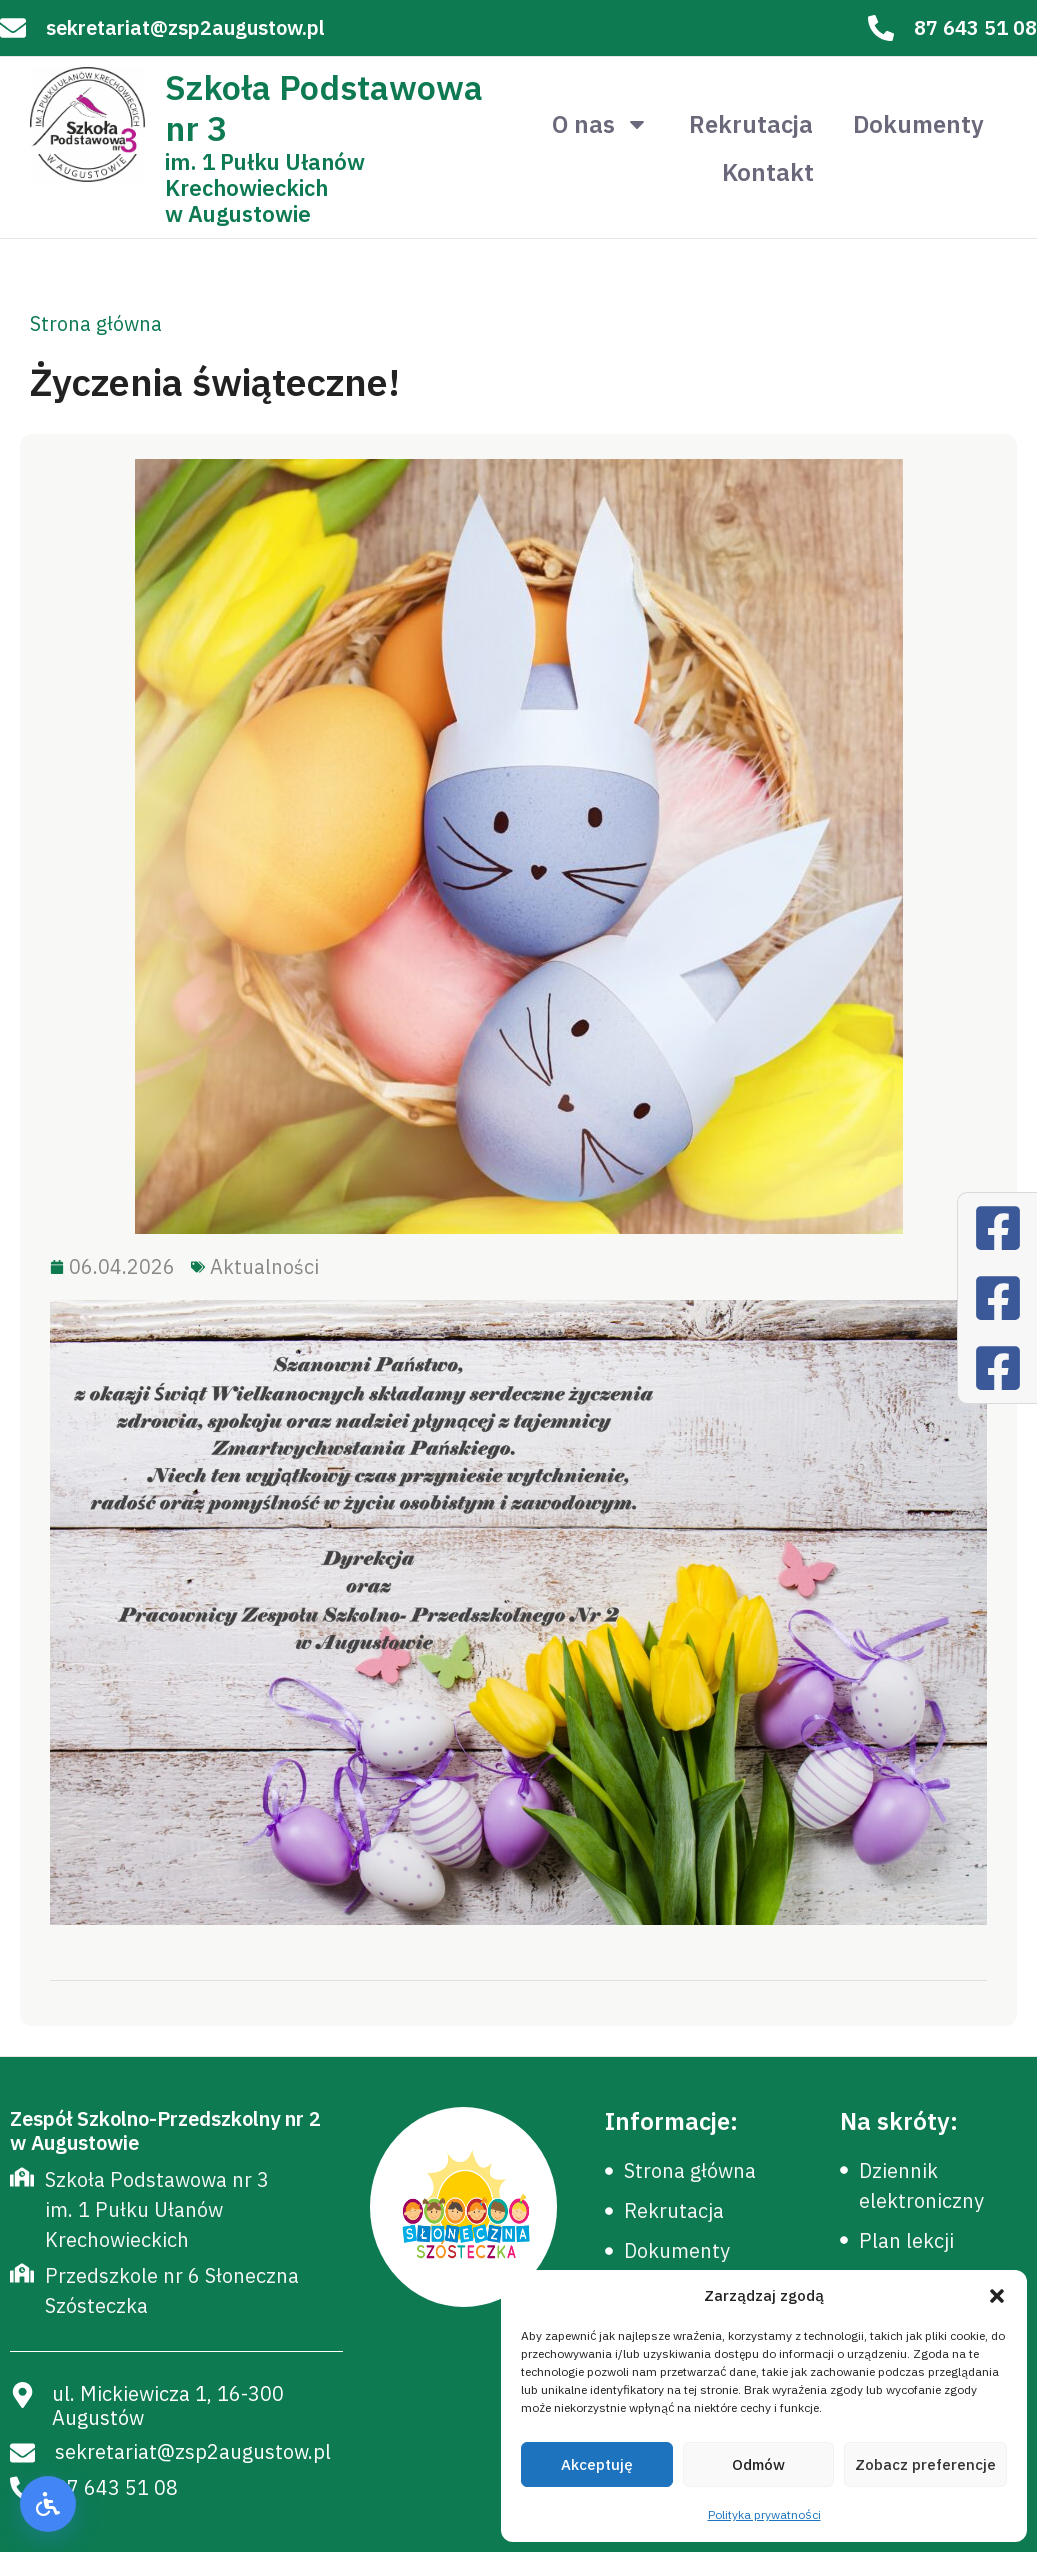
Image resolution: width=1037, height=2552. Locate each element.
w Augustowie (238, 213)
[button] (997, 2296)
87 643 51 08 (975, 27)
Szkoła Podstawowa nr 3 (324, 107)
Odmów (758, 2464)
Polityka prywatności (764, 2514)
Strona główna (96, 323)
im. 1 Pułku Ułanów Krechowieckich (265, 174)
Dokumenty (918, 124)
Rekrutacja (751, 124)
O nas (600, 124)
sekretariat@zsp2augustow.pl (185, 27)
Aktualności (264, 1266)
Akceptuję (597, 2464)
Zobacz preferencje (925, 2464)
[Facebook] (998, 1228)
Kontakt (768, 172)
